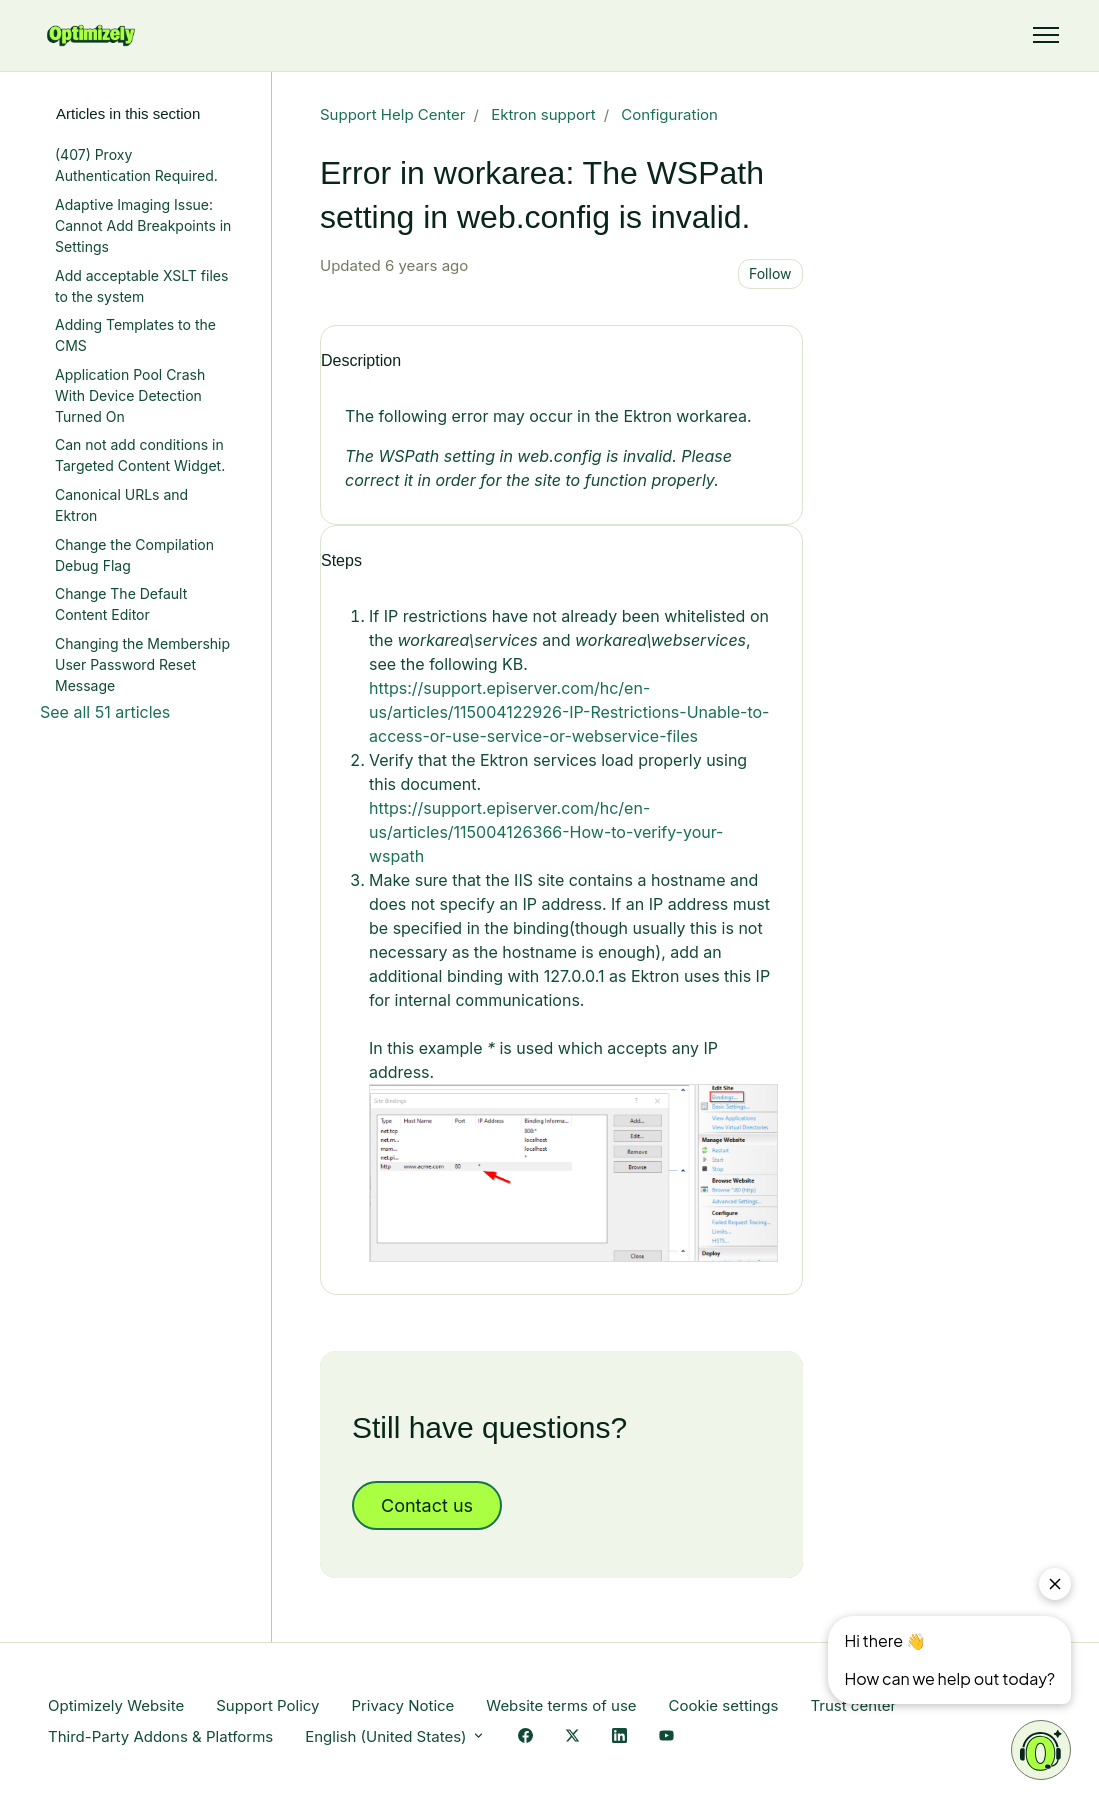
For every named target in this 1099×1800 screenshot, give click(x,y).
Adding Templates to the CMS (135, 335)
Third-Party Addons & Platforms (160, 1736)
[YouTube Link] (666, 1737)
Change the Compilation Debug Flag (134, 555)
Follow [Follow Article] (770, 273)
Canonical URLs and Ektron (121, 505)
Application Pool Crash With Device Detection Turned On (130, 395)
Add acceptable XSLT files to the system (141, 286)
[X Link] (572, 1737)
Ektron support (543, 114)
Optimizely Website (116, 1705)
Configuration (669, 114)
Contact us (427, 1505)
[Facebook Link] (525, 1737)
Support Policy (267, 1705)
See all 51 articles (105, 712)
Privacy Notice (402, 1705)
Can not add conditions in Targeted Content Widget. (140, 455)
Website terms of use (561, 1705)
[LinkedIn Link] (619, 1737)
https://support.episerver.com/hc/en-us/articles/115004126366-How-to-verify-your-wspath (546, 832)
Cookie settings (724, 1705)
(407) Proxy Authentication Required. (136, 165)
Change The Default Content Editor (121, 604)
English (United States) (395, 1736)
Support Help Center (393, 114)
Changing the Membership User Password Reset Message (142, 664)
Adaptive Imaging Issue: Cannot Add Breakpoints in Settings (143, 225)
